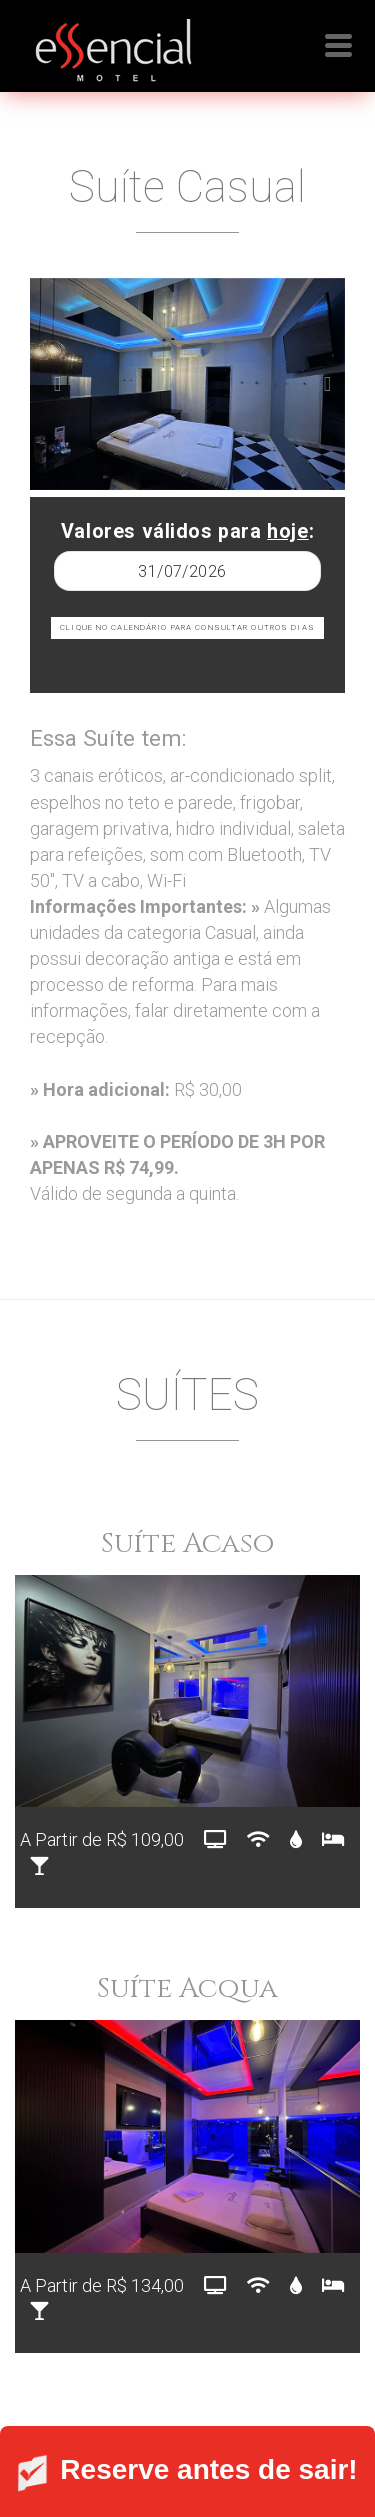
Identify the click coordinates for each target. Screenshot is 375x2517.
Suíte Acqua (187, 1988)
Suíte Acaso (187, 1543)
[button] (53, 384)
